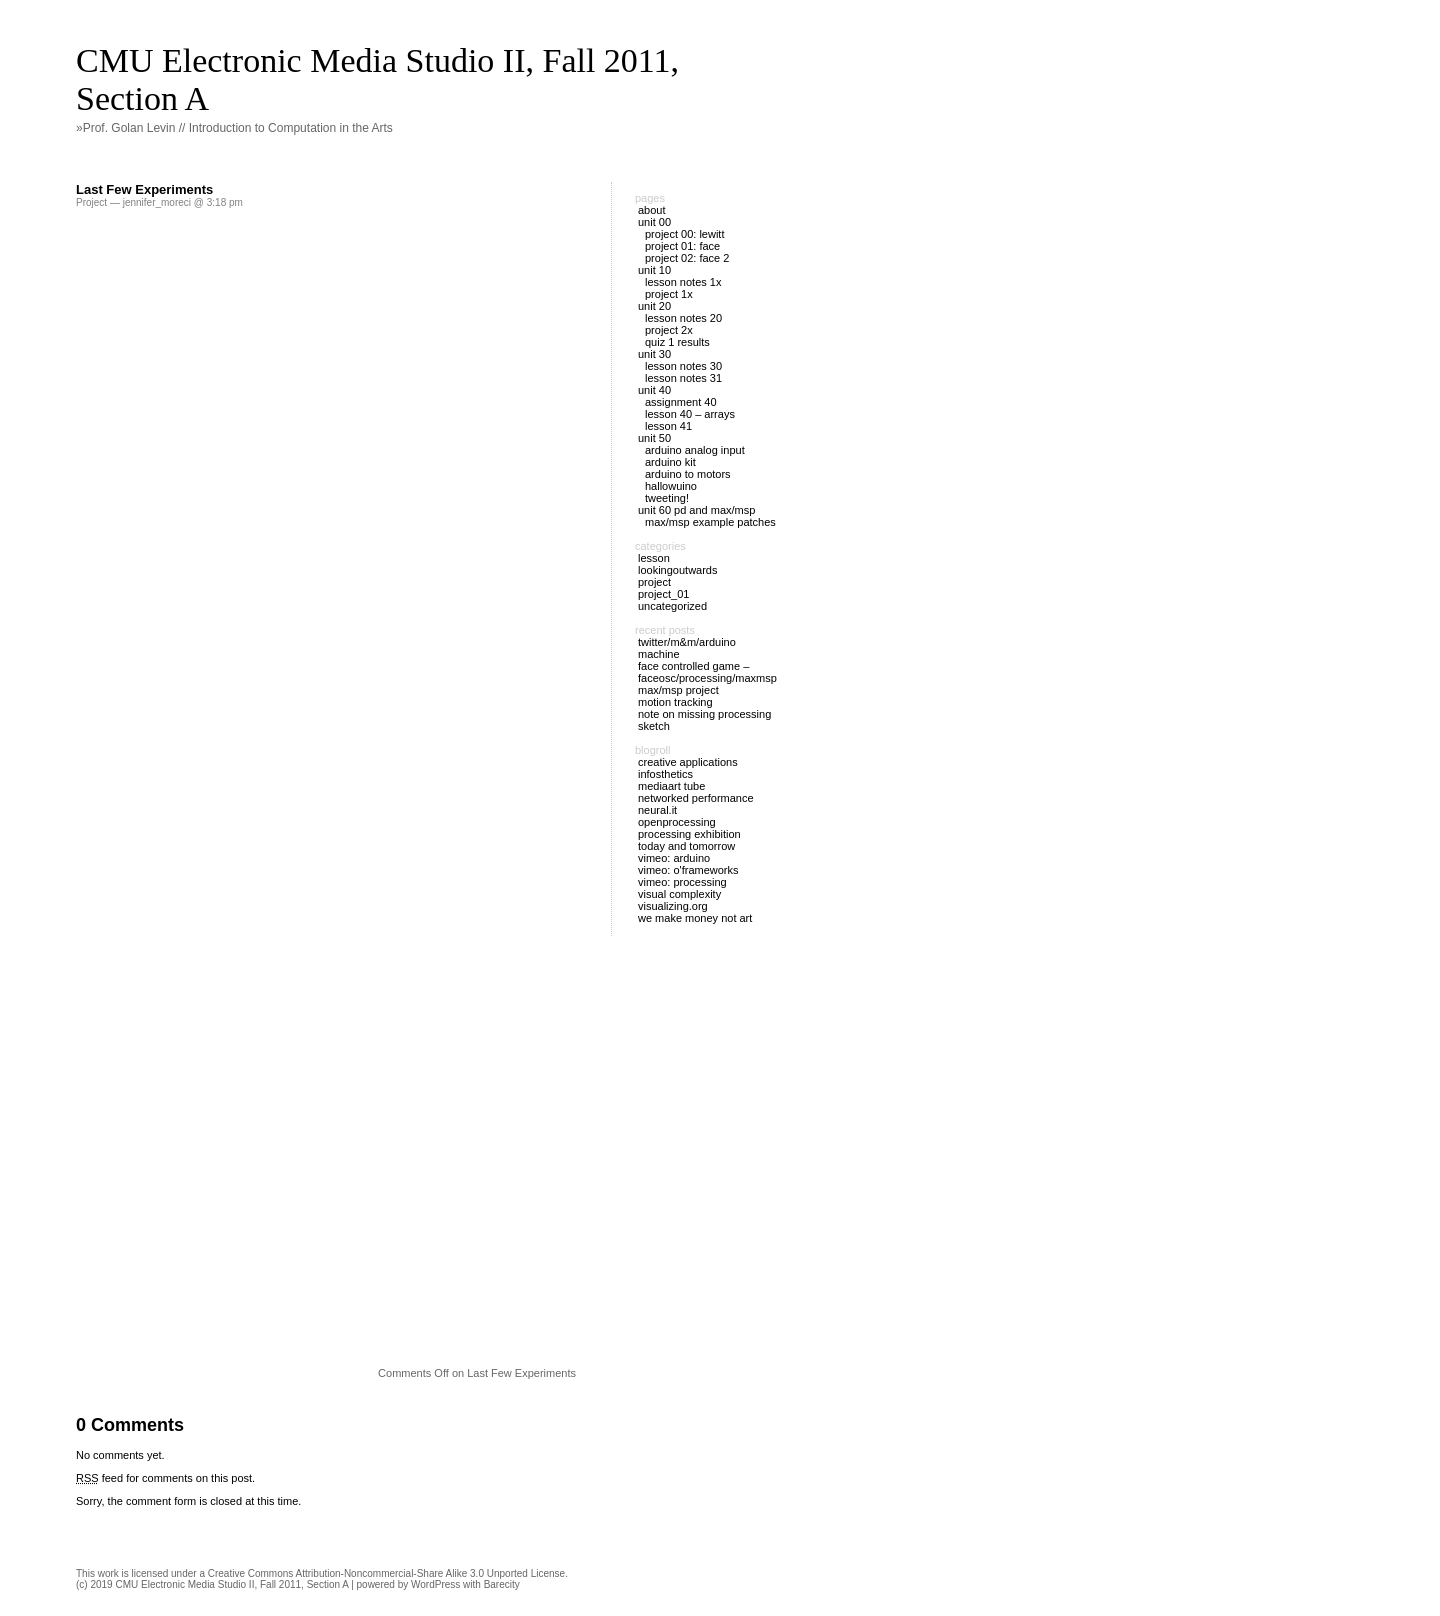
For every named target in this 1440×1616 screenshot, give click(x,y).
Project (91, 202)
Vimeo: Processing (682, 882)
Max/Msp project (678, 690)
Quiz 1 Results (677, 342)
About (652, 210)
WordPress (435, 1584)
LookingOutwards (678, 570)
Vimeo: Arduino (674, 858)
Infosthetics (665, 774)
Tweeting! (667, 498)
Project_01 (663, 594)
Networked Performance (696, 798)
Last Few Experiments (144, 189)
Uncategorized (672, 606)
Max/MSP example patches (710, 522)
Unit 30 (654, 354)
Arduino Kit (670, 462)
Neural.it (657, 810)
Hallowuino (671, 486)
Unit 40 (654, 390)
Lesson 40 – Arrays (690, 414)
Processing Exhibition (689, 834)
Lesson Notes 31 (683, 378)
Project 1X (669, 294)
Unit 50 (654, 438)
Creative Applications (688, 762)
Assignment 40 (681, 402)
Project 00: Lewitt (684, 234)
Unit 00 (654, 222)
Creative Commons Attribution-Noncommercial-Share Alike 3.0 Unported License (386, 1573)
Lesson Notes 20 (683, 318)
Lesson (654, 558)
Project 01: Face (682, 246)
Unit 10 (654, 270)
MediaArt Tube (671, 786)
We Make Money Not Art (695, 918)
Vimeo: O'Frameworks (688, 870)
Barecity (502, 1584)
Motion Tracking (675, 702)
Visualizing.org (673, 906)
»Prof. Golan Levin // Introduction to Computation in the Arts (234, 128)
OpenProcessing (677, 822)
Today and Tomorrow (686, 846)
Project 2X (669, 330)
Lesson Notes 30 (683, 366)
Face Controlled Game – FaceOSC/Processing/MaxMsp (707, 672)
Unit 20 (654, 306)
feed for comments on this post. (165, 1478)
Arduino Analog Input (695, 450)
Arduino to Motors (688, 474)
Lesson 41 (668, 426)
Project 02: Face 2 (687, 258)
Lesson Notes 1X (683, 282)
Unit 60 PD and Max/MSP (696, 510)
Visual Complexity (679, 894)
